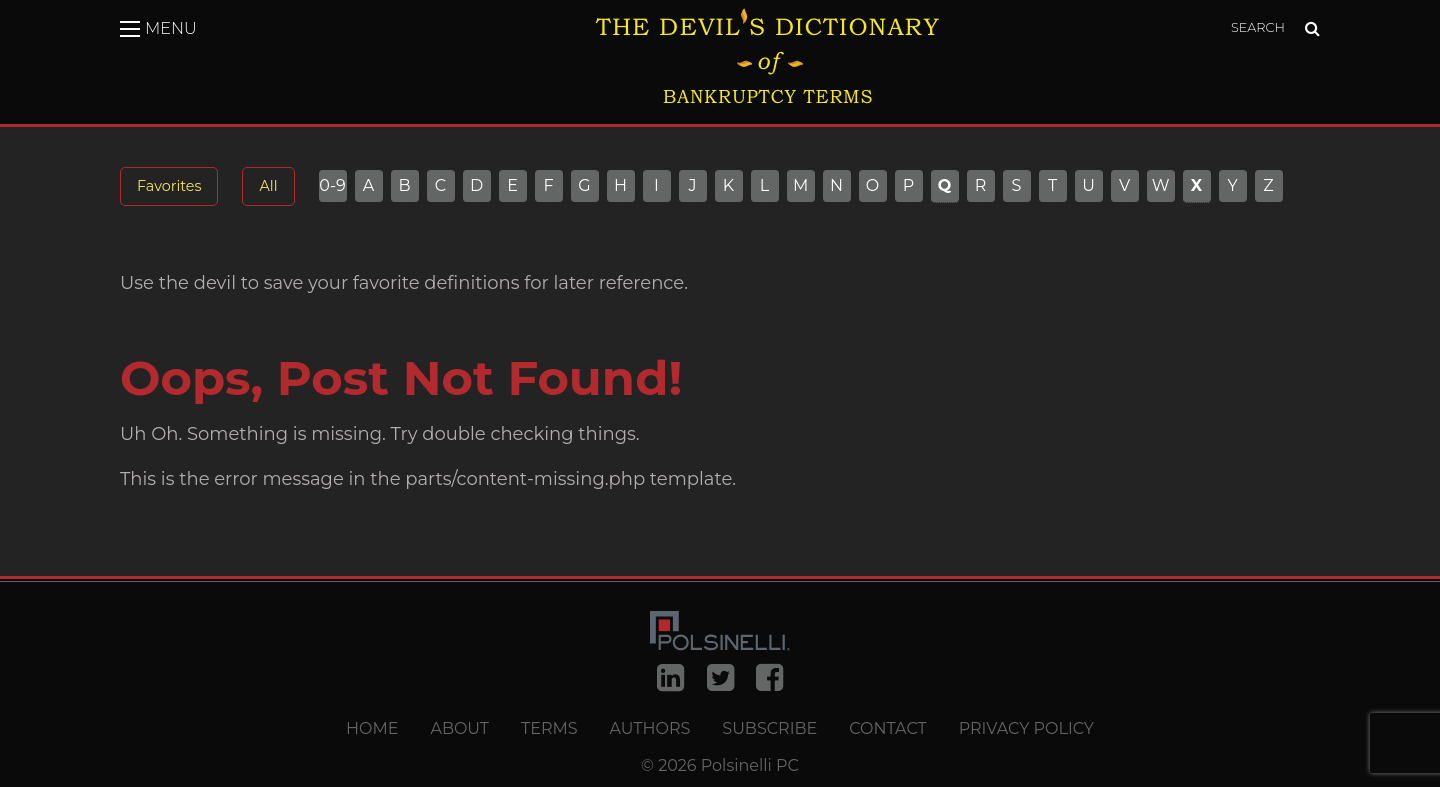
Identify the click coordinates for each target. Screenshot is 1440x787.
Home (372, 729)
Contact (887, 729)
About (459, 729)
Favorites (169, 186)
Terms (549, 729)
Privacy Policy (1026, 729)
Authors (650, 729)
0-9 (332, 186)
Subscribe (769, 729)
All (268, 186)
